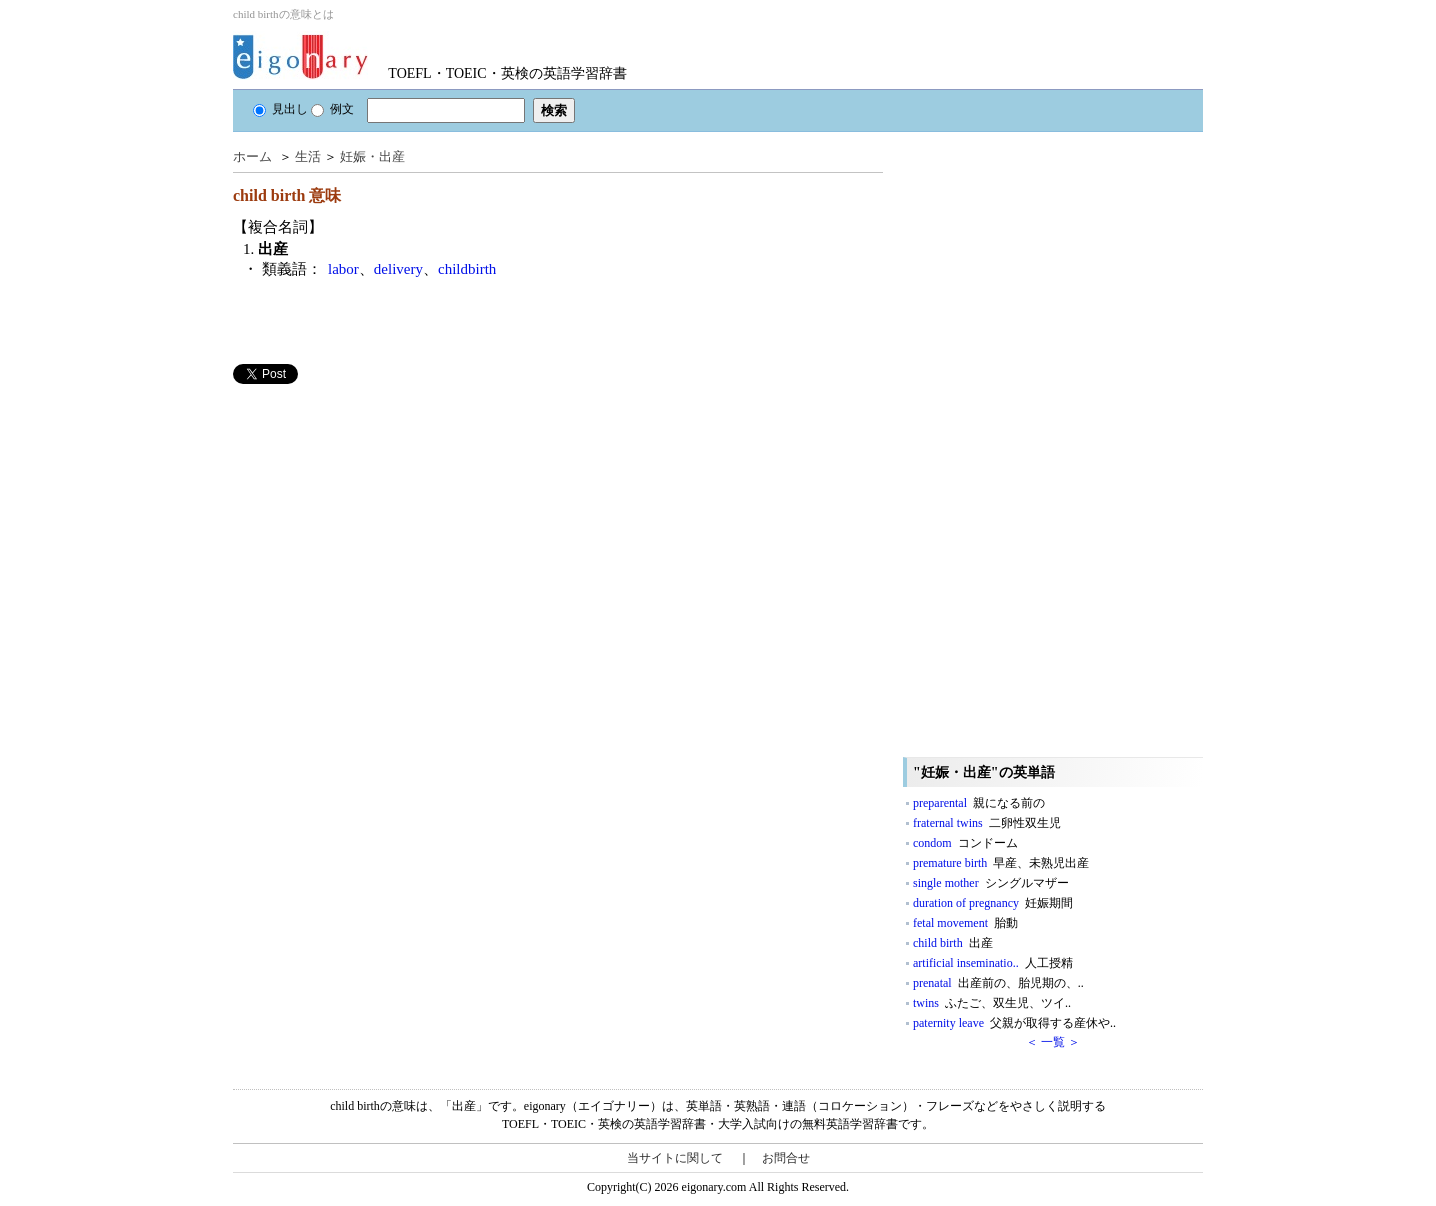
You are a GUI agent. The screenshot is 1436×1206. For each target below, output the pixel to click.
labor (343, 269)
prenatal (998, 983)
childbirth (467, 269)
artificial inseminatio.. (993, 963)
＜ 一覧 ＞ (1053, 1042)
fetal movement (965, 923)
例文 (332, 109)
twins (992, 1003)
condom (965, 843)
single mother (991, 883)
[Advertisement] (383, 524)
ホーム (252, 156)
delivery (398, 269)
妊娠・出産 (372, 156)
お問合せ (786, 1158)
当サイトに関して (675, 1158)
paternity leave (1014, 1023)
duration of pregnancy (993, 903)
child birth (953, 943)
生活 (308, 156)
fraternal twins (987, 823)
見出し (280, 109)
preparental (979, 803)
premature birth (1001, 863)
